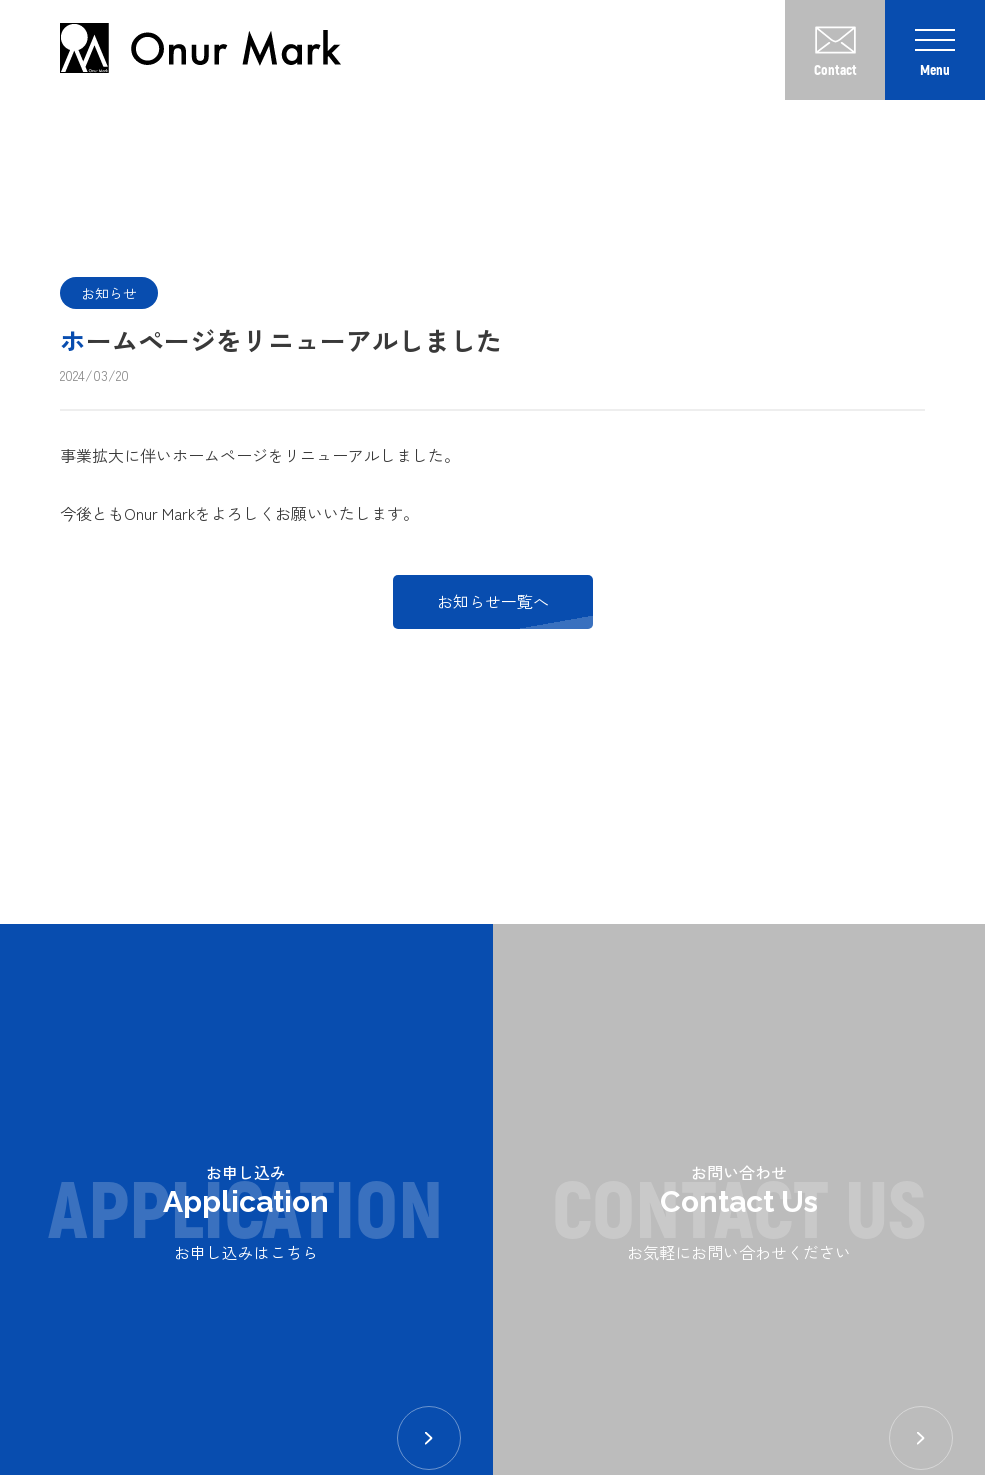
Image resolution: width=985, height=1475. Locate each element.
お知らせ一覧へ (493, 601)
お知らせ (109, 293)
